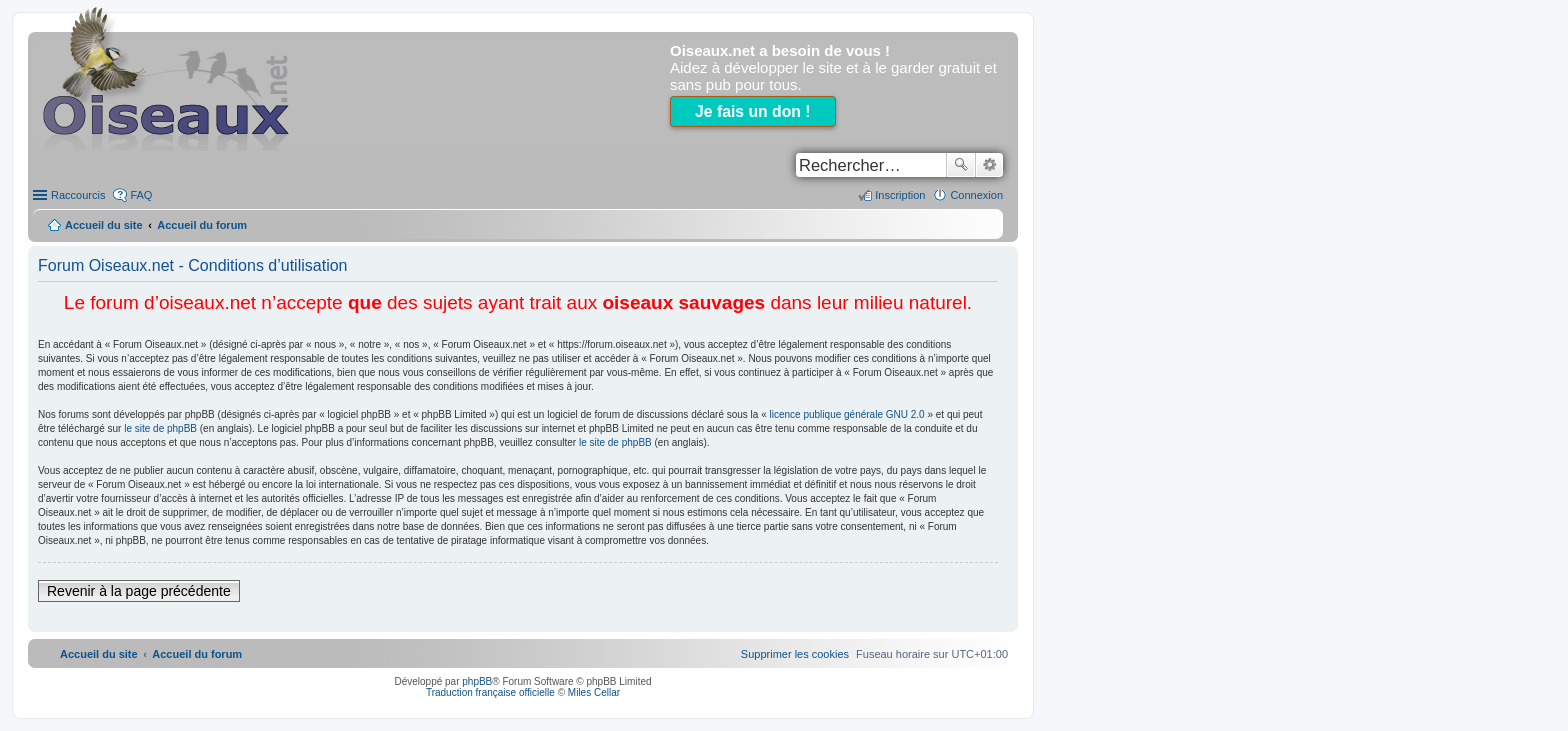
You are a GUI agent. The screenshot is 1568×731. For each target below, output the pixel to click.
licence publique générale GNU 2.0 (847, 414)
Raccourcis (78, 195)
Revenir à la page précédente (139, 591)
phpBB (477, 681)
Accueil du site (104, 225)
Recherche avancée (989, 165)
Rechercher (961, 165)
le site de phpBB (160, 428)
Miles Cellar (594, 692)
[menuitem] (795, 654)
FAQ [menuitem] (141, 195)
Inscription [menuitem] (900, 195)
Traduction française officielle (490, 692)
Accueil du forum (202, 225)
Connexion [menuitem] (976, 195)
